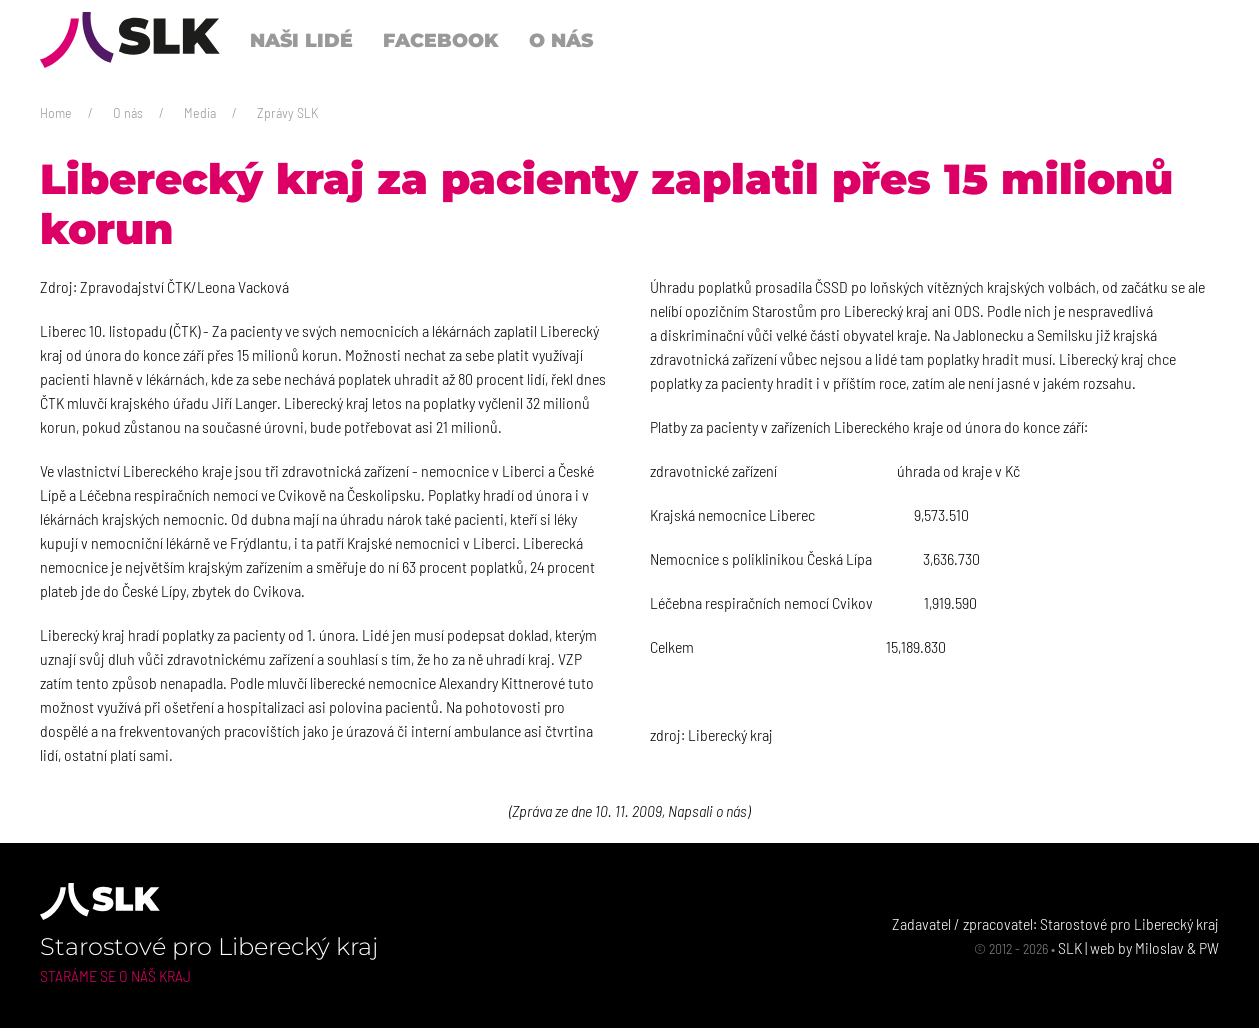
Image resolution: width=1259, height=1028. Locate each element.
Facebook (441, 40)
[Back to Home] (130, 40)
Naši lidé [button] (301, 40)
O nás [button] (561, 40)
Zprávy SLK (287, 112)
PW (1209, 947)
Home (56, 112)
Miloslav (1159, 947)
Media (200, 112)
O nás (128, 112)
